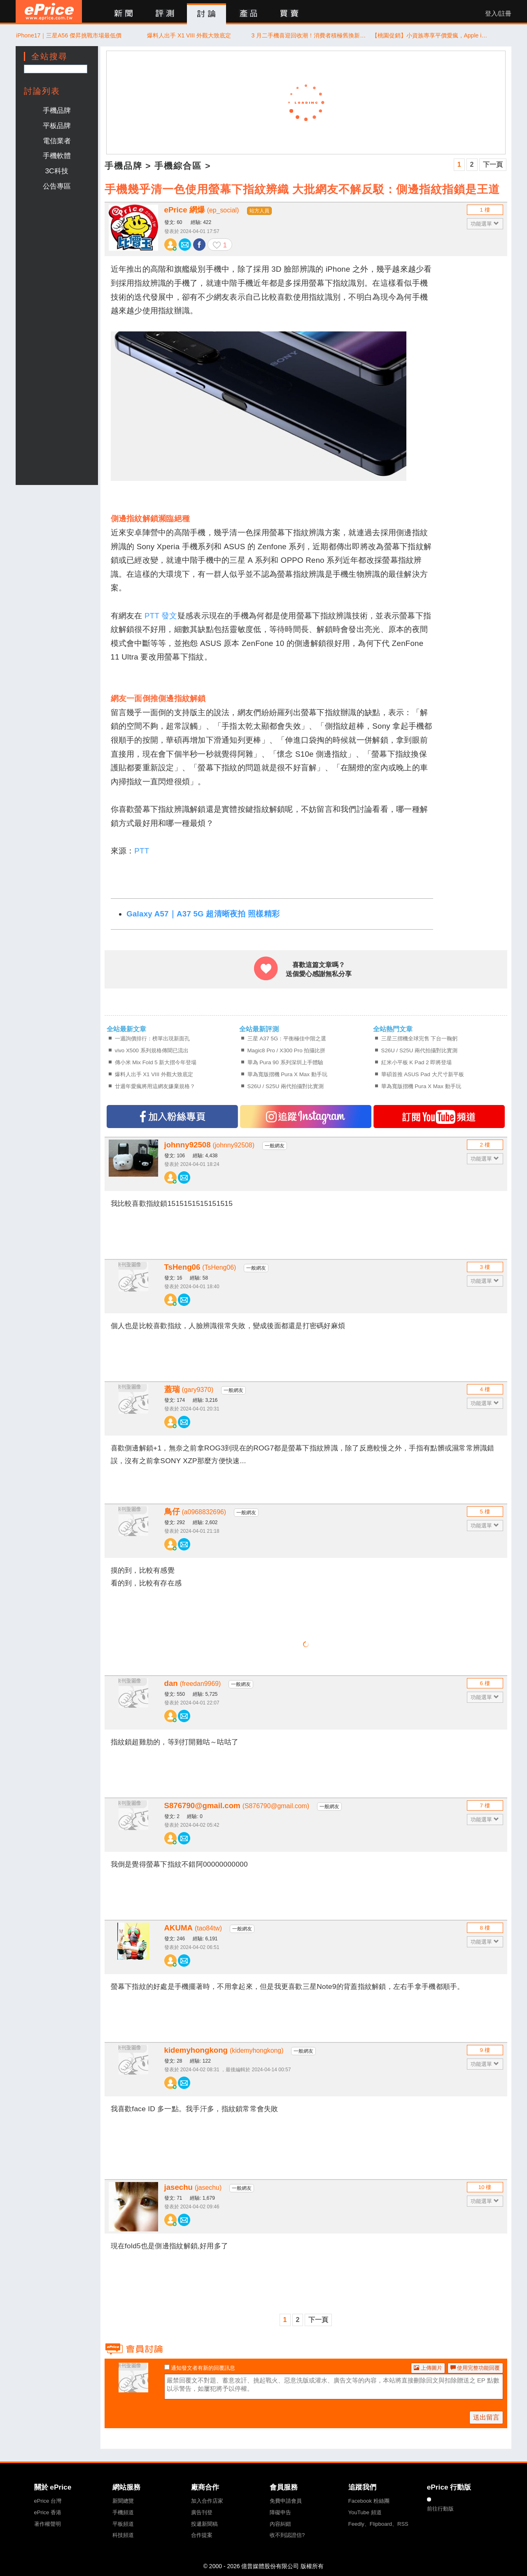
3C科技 (56, 171)
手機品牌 (57, 110)
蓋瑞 (189, 1389)
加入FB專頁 (172, 1116)
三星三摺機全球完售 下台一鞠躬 (419, 1038)
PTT (141, 850)
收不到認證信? (287, 2535)
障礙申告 (280, 2512)
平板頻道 (123, 2524)
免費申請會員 (286, 2501)
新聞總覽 (123, 2501)
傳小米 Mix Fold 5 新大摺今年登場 (156, 1062)
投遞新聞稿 (204, 2524)
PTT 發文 (161, 615)
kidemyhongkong (224, 2050)
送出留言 (486, 2417)
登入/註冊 (498, 13)
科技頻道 (123, 2535)
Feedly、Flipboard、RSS (378, 2524)
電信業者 (57, 141)
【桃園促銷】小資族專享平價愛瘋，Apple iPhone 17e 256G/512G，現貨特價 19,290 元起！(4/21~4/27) (429, 35)
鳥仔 (195, 1511)
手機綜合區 (178, 165)
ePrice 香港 (47, 2512)
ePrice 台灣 (47, 2501)
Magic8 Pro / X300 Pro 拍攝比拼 (286, 1050)
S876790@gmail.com (237, 1805)
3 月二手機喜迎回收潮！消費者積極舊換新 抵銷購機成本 (309, 35)
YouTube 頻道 (365, 2512)
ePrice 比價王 (49, 11)
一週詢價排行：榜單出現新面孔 (152, 1038)
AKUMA (193, 1927)
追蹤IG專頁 (305, 1116)
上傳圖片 (428, 2368)
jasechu (193, 2187)
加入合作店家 (207, 2501)
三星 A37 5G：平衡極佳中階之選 (286, 1038)
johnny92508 (209, 1144)
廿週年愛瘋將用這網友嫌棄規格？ (155, 1086)
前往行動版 (440, 2509)
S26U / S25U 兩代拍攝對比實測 (285, 1086)
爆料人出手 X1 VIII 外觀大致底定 (189, 35)
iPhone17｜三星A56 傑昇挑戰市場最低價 (68, 35)
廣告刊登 (201, 2512)
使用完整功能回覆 (475, 2368)
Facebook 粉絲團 (368, 2501)
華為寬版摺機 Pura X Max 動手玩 (287, 1074)
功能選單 (485, 224)
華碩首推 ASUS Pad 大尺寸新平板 (422, 1074)
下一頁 (493, 164)
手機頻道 (123, 2512)
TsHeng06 (200, 1267)
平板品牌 (57, 125)
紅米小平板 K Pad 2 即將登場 (416, 1062)
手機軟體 (57, 156)
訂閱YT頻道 (439, 1116)
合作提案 (201, 2535)
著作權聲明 (47, 2524)
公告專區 (57, 186)
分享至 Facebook (199, 244)
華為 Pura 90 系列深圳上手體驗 (285, 1062)
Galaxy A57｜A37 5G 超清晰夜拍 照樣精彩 (203, 913)
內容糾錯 (280, 2524)
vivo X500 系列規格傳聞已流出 (152, 1050)
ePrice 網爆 (201, 209)
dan (192, 1683)
